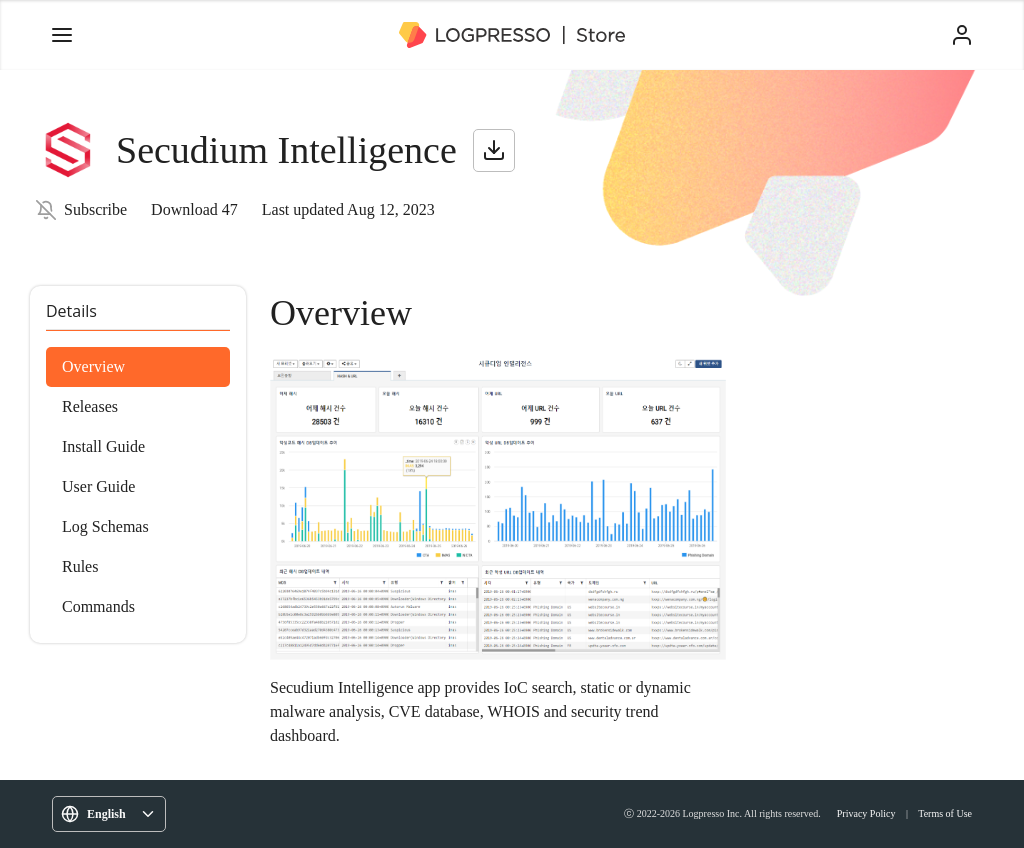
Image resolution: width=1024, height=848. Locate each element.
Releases (90, 406)
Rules (80, 566)
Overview (93, 366)
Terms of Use (945, 813)
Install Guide (103, 446)
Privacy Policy (866, 813)
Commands (98, 606)
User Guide (98, 486)
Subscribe (95, 209)
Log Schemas (105, 526)
